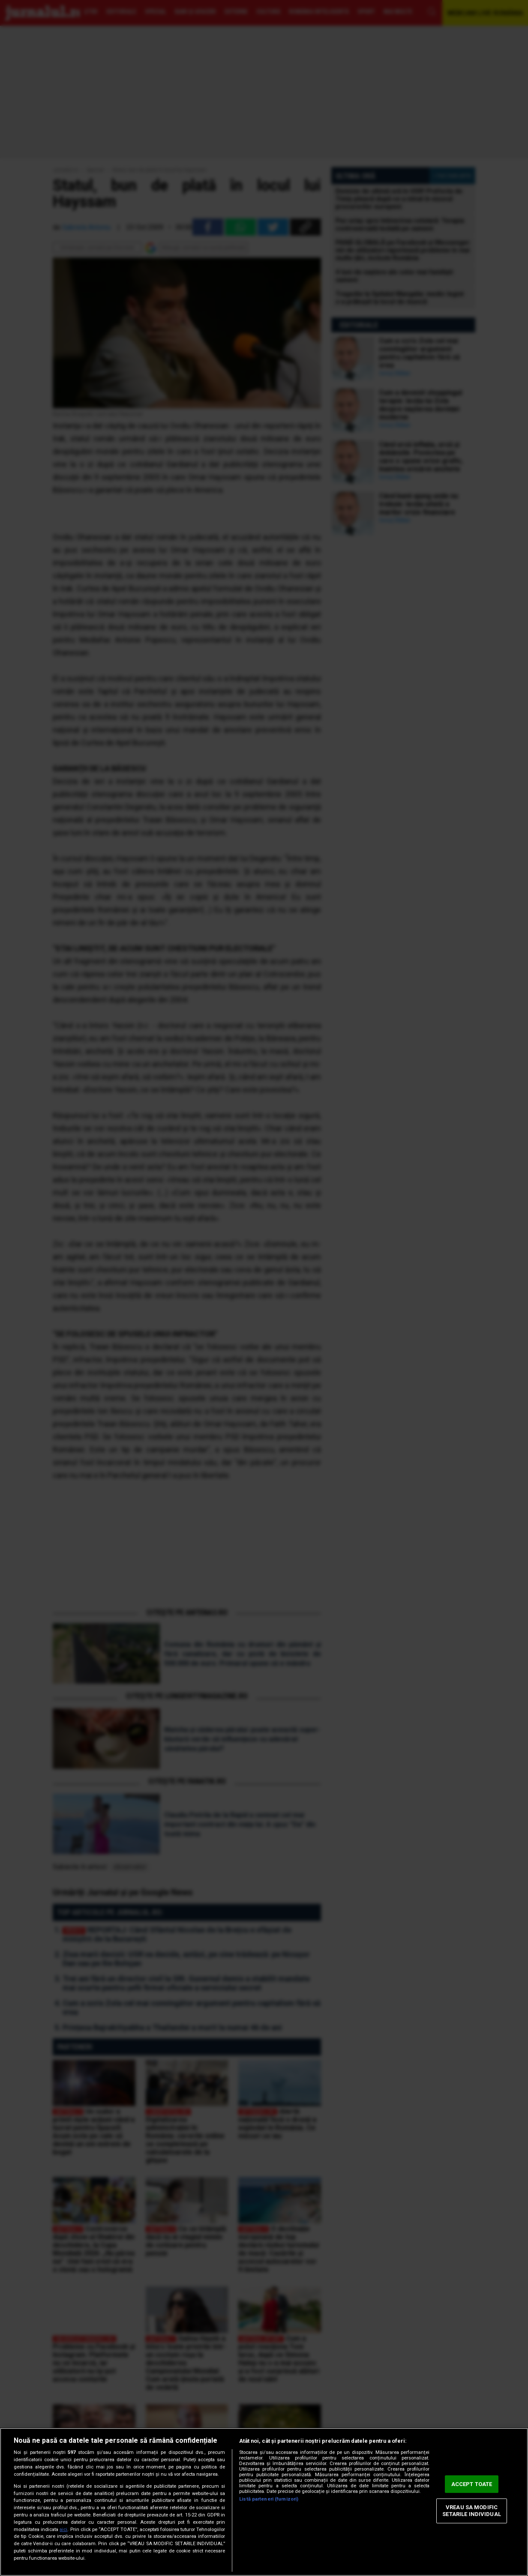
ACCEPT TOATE (471, 2484)
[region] (264, 2502)
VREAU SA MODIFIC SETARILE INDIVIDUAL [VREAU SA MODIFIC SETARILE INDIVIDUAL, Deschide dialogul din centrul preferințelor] (471, 2511)
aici (63, 2529)
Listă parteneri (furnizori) (268, 2499)
